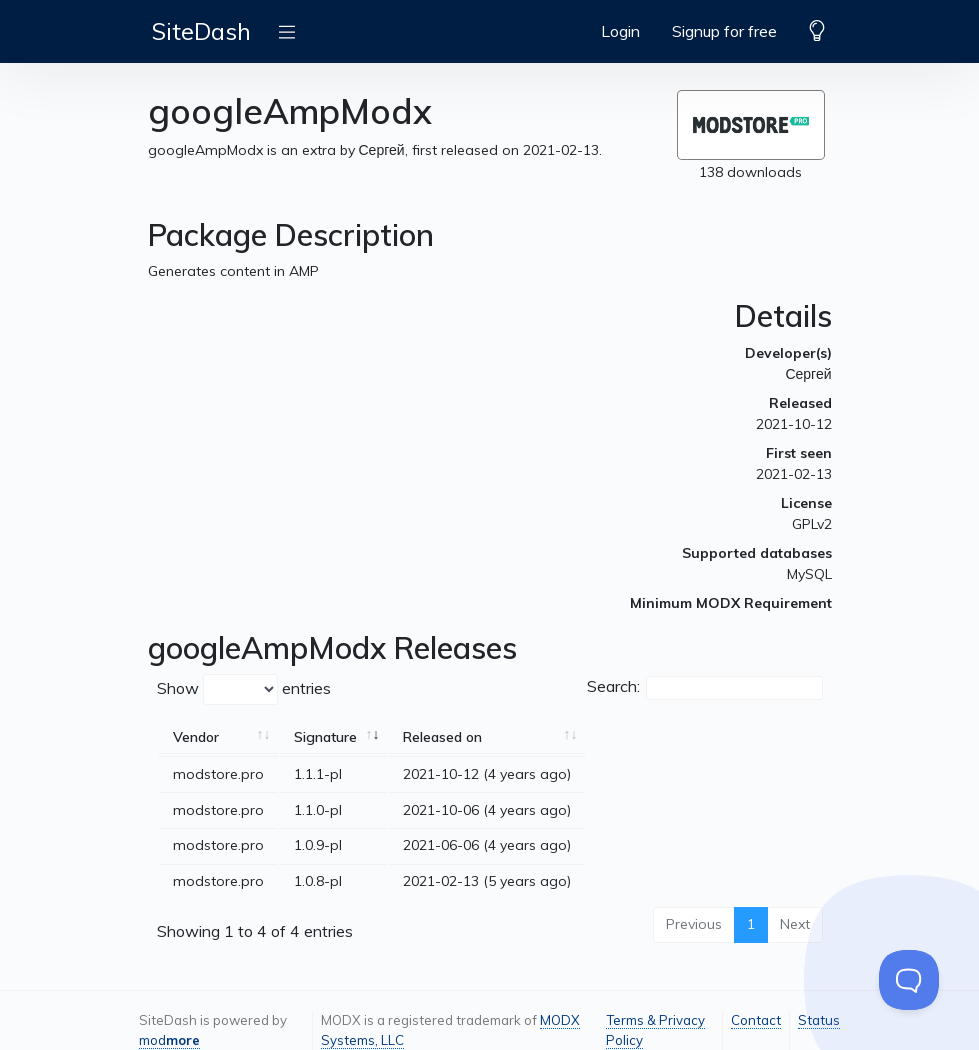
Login (620, 31)
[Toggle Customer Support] (909, 980)
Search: (705, 688)
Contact (756, 1020)
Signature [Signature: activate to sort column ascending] (325, 737)
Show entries (244, 689)
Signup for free (724, 31)
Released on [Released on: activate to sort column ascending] (442, 737)
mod (169, 1040)
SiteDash (201, 31)
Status (819, 1020)
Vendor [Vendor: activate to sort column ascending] (196, 737)
